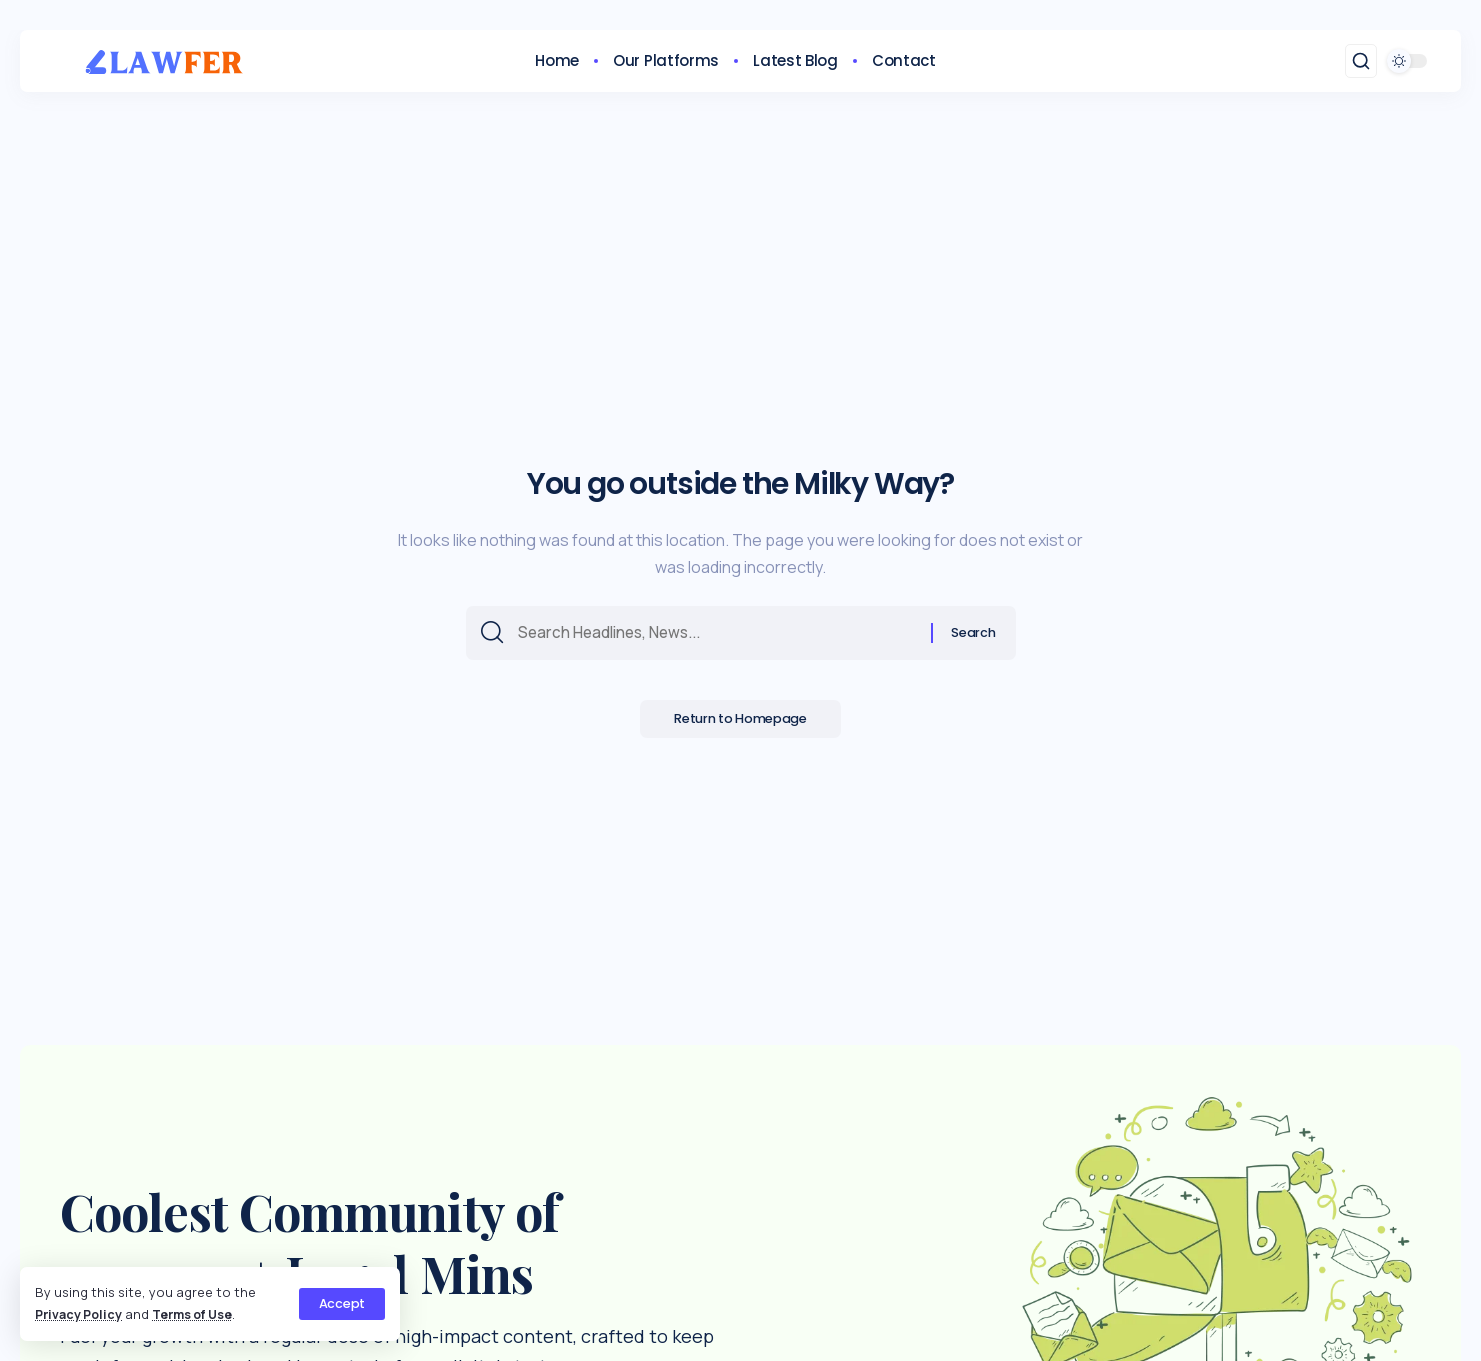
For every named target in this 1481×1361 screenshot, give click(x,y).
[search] (1361, 61)
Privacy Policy (80, 1314)
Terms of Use (199, 1314)
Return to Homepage (740, 723)
